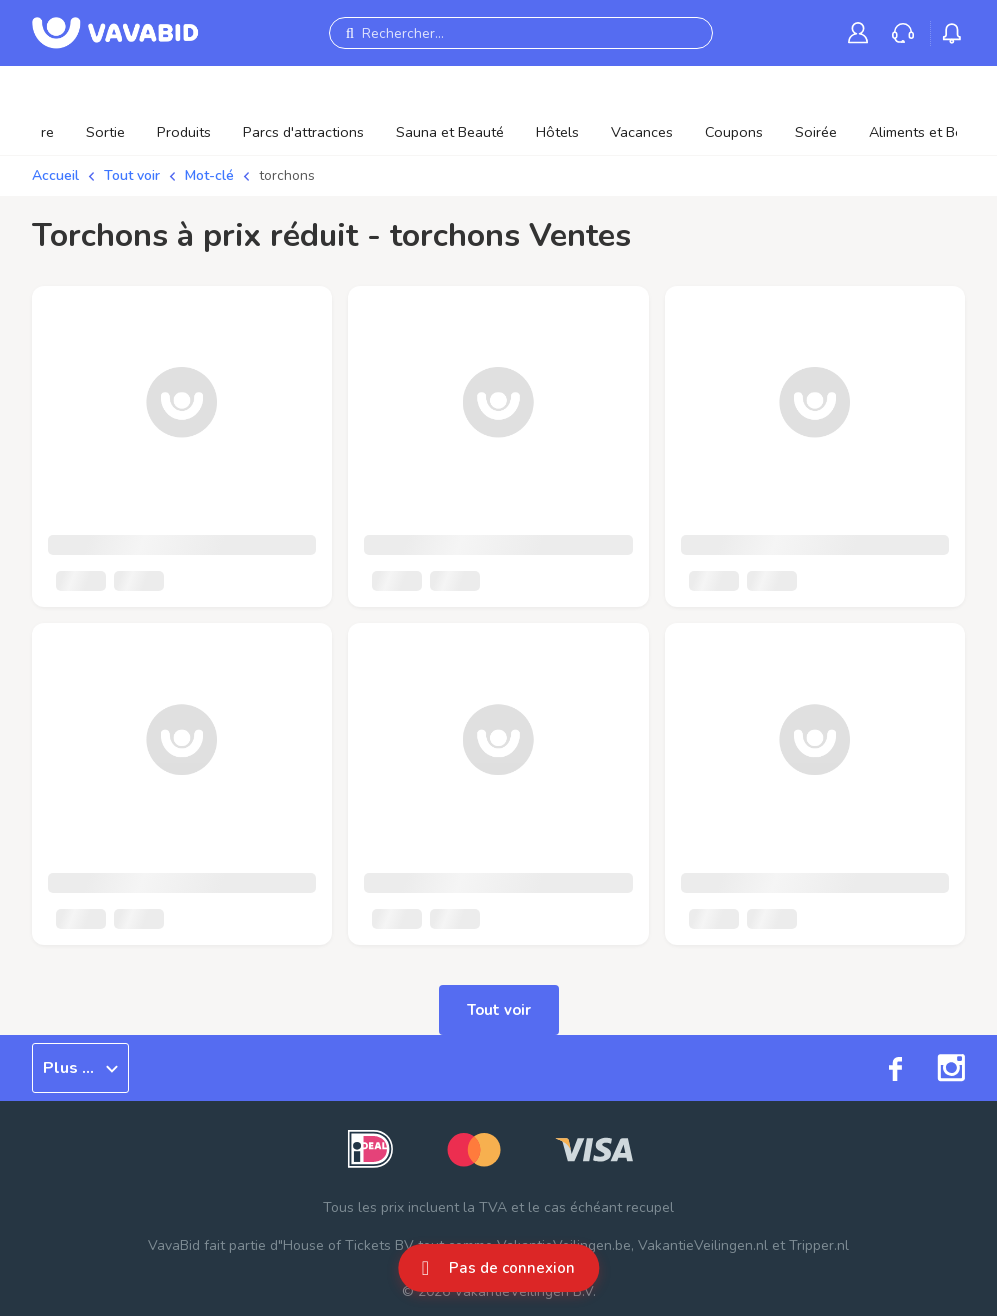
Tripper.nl (819, 1245)
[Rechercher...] (521, 33)
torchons (287, 175)
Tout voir (132, 175)
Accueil (55, 175)
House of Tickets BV (348, 1245)
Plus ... (80, 1068)
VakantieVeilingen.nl (703, 1245)
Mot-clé (209, 175)
